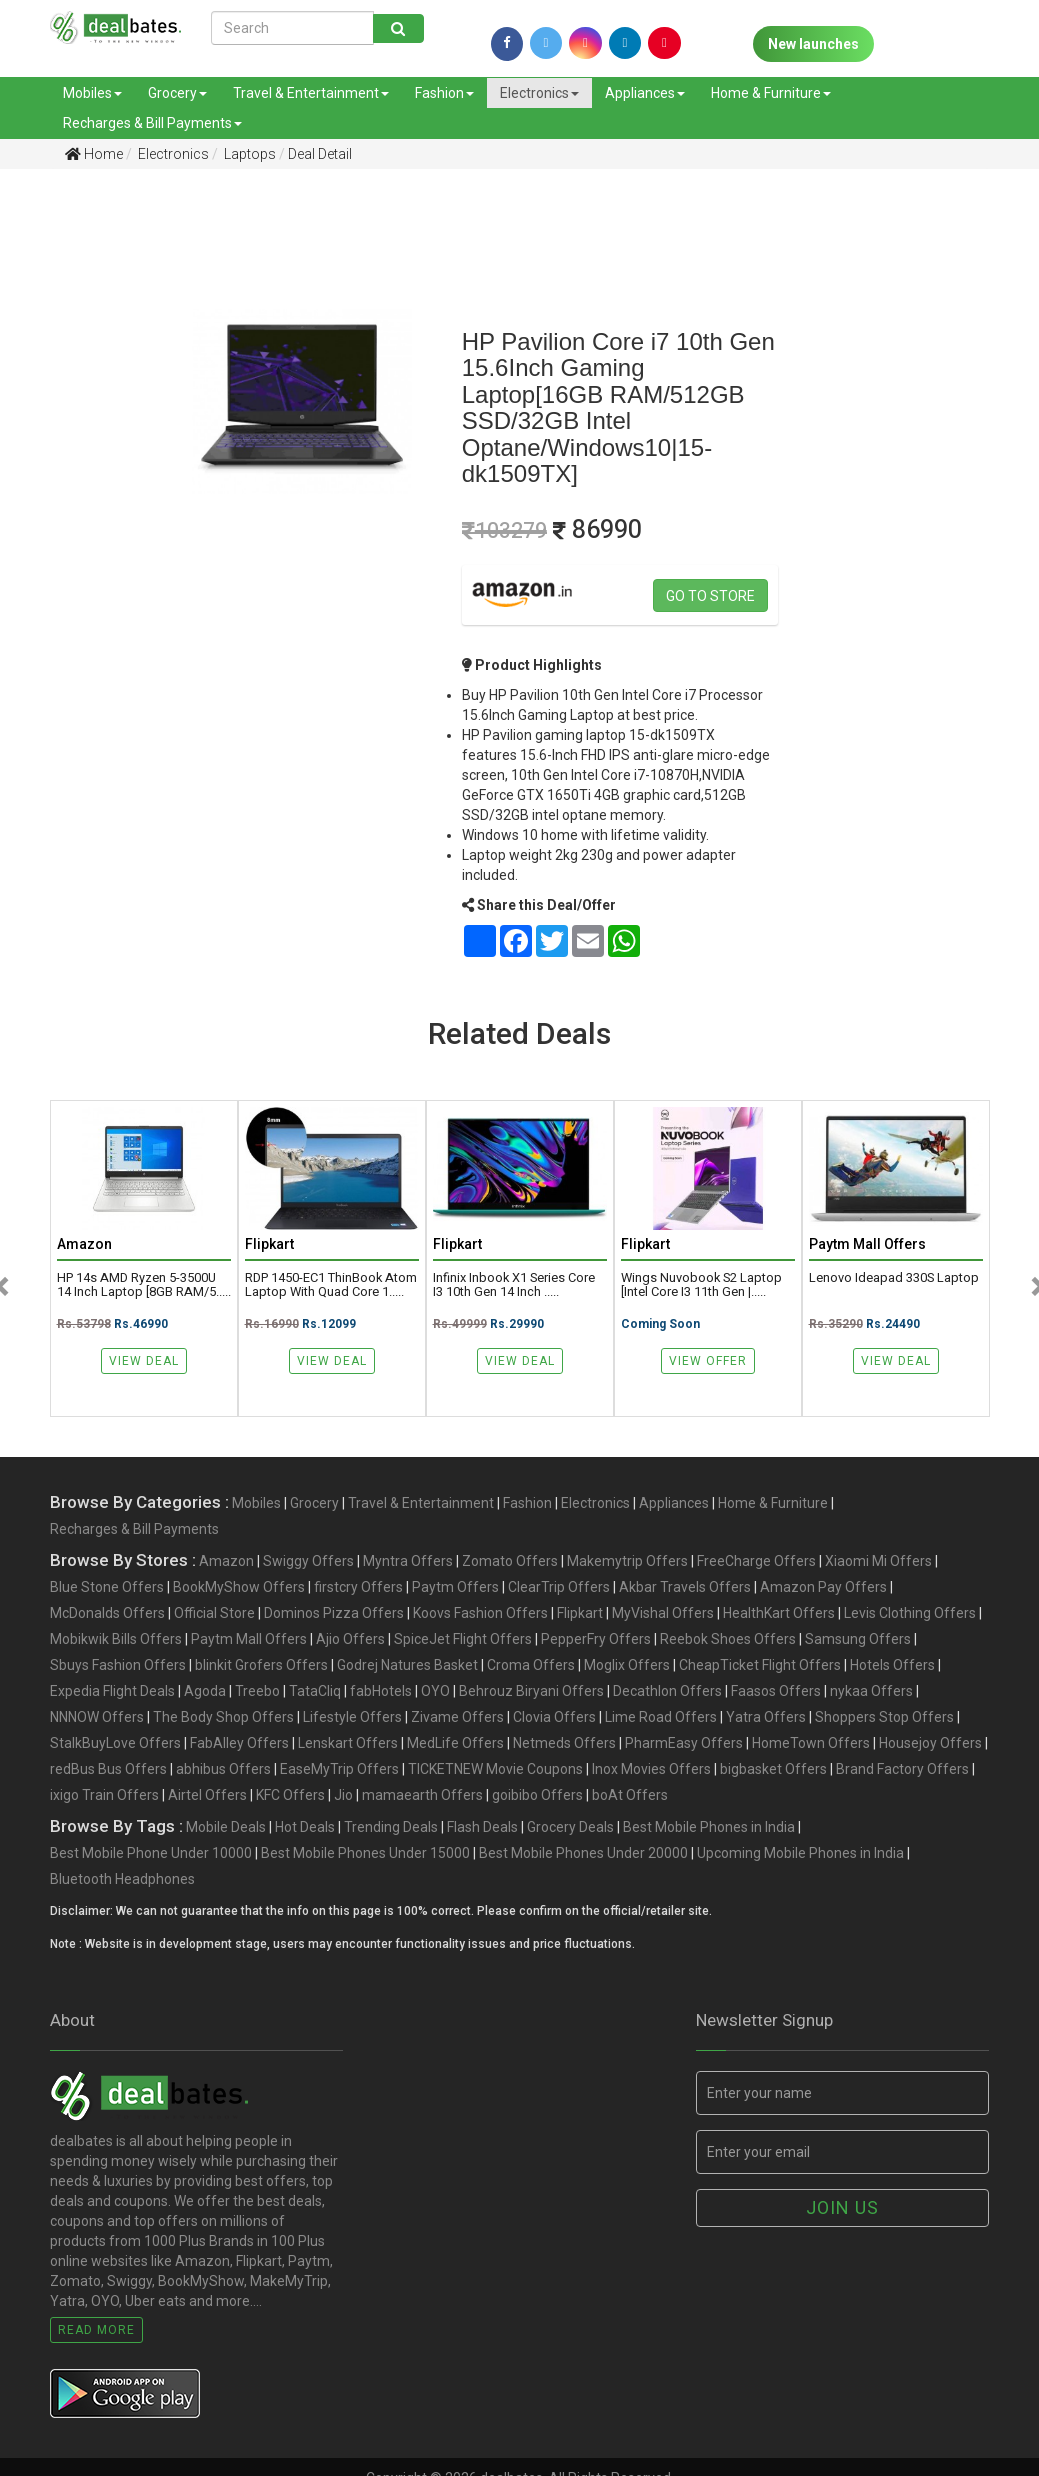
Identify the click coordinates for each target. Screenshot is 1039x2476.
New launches (813, 44)
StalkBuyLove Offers (115, 1743)
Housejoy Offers (930, 1743)
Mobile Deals (226, 1827)
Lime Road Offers (661, 1717)
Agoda (205, 1691)
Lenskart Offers (348, 1743)
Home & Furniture (771, 93)
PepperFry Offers (596, 1639)
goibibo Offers (537, 1795)
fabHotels (381, 1691)
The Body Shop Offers (223, 1717)
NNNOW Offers (97, 1717)
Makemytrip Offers (627, 1561)
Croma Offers (531, 1665)
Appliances (645, 93)
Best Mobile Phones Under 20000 (583, 1853)
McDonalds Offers (107, 1613)
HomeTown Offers (811, 1743)
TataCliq (315, 1691)
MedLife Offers (455, 1743)
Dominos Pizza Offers (334, 1613)
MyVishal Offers (663, 1613)
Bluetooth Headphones (122, 1879)
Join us (842, 2207)
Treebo (257, 1691)
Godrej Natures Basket (407, 1665)
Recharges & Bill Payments (152, 123)
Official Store (214, 1613)
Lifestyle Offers (352, 1717)
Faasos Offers (776, 1691)
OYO (435, 1691)
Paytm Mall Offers (249, 1639)
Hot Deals (305, 1827)
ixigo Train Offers (104, 1795)
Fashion (444, 93)
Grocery (177, 93)
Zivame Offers (457, 1717)
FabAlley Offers (239, 1743)
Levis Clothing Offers (910, 1613)
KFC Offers (290, 1795)
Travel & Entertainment (311, 93)
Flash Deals (482, 1827)
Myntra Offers (408, 1561)
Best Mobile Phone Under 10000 (151, 1853)
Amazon (226, 1561)
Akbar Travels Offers (685, 1587)
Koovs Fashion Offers (480, 1613)
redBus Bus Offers (108, 1769)
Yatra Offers (766, 1717)
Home (94, 154)
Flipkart (580, 1613)
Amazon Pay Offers (823, 1587)
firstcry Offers (358, 1587)
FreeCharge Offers (756, 1561)
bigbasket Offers (773, 1769)
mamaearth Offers (422, 1795)
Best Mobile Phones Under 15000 (365, 1853)
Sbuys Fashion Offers (118, 1665)
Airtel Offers (207, 1795)
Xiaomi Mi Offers (878, 1561)
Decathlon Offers (667, 1691)
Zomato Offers (510, 1561)
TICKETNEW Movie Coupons (495, 1769)
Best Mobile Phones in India (709, 1827)
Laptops (248, 154)
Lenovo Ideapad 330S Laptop (894, 1278)
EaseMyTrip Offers (339, 1769)
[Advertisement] (70, 499)
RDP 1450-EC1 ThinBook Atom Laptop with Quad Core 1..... (331, 1285)
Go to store (710, 596)
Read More (96, 2330)
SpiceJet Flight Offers (463, 1639)
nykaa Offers (871, 1691)
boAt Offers (630, 1795)
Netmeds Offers (564, 1743)
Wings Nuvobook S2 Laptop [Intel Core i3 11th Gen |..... (701, 1285)
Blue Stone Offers (107, 1587)
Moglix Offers (627, 1665)
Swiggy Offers (308, 1561)
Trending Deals (391, 1827)
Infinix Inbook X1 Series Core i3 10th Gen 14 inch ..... (514, 1285)
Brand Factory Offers (902, 1769)
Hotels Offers (892, 1665)
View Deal (144, 1361)
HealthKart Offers (779, 1613)
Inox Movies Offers (651, 1769)
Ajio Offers (350, 1639)
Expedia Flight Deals (112, 1691)
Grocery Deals (570, 1827)
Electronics (539, 93)
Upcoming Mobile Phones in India (800, 1853)
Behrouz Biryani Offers (531, 1691)
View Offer (708, 1361)
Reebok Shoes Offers (728, 1639)
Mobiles (92, 93)
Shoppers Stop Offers (884, 1717)
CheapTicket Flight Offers (760, 1665)
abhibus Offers (223, 1769)
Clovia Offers (554, 1717)
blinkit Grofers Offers (261, 1665)
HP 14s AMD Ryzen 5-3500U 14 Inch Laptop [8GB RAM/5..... (144, 1285)
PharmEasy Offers (684, 1743)
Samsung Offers (858, 1639)
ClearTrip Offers (559, 1587)
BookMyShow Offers (239, 1587)
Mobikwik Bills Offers (116, 1639)
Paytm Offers (455, 1587)
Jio (343, 1795)
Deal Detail (320, 154)
